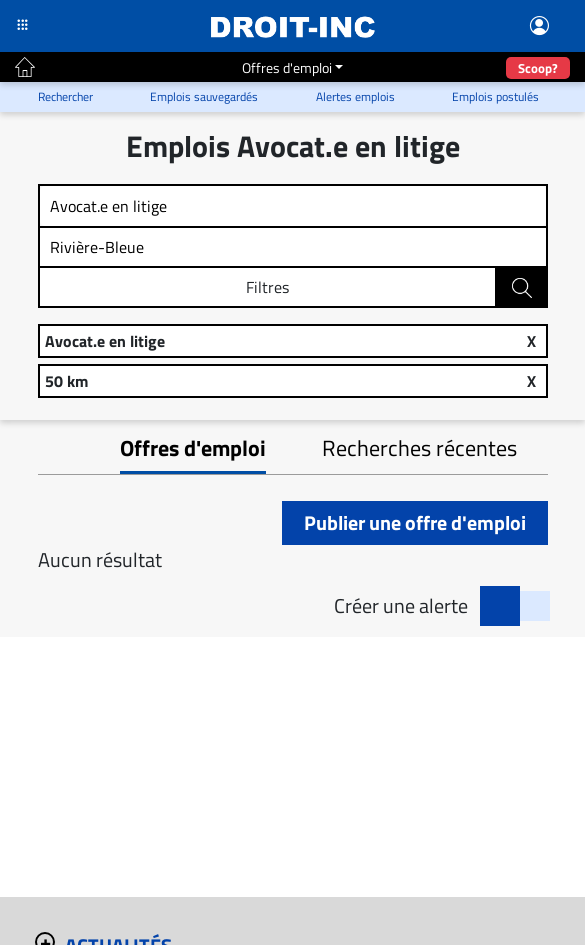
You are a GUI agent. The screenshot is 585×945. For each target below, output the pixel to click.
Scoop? (538, 68)
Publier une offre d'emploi (415, 522)
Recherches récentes (419, 448)
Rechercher (522, 288)
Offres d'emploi (287, 67)
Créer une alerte (401, 606)
